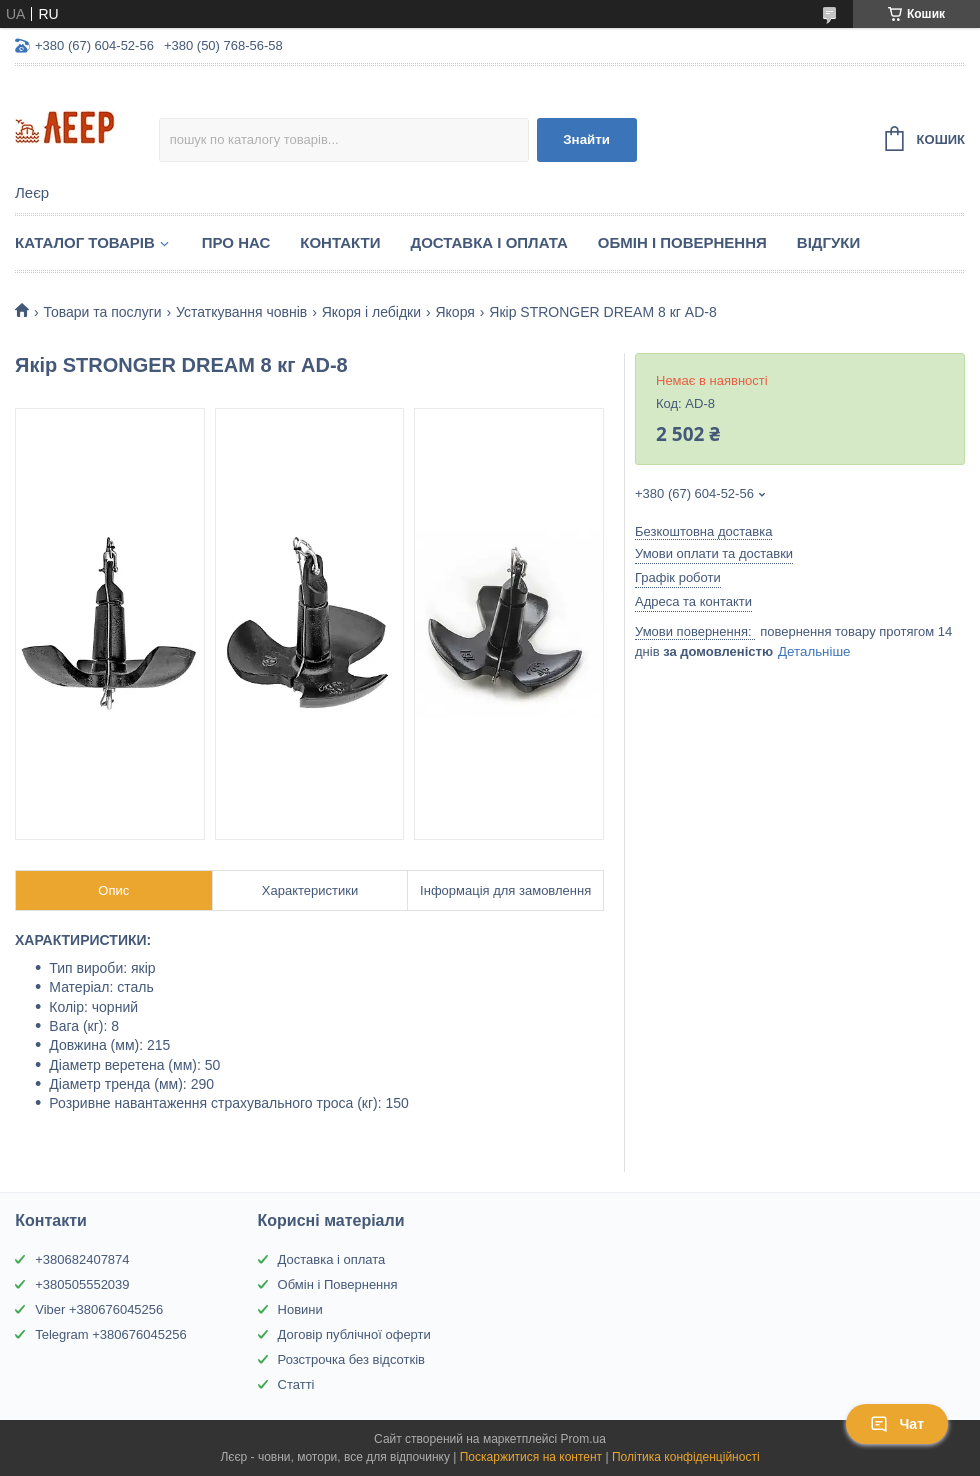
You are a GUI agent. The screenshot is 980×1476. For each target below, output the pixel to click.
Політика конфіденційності (686, 1457)
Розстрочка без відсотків (351, 1359)
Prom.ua (583, 1439)
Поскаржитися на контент (531, 1457)
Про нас (236, 242)
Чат (897, 1424)
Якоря (454, 312)
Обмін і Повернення (682, 242)
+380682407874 (82, 1259)
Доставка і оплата (332, 1259)
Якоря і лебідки (371, 312)
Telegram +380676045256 (110, 1334)
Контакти (340, 242)
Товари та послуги (102, 312)
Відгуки (828, 242)
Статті (296, 1384)
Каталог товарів (85, 242)
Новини (300, 1309)
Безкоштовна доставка (703, 531)
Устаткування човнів (241, 312)
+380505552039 (82, 1284)
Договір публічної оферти (354, 1334)
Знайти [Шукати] (586, 139)
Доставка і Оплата (488, 242)
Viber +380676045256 (99, 1309)
